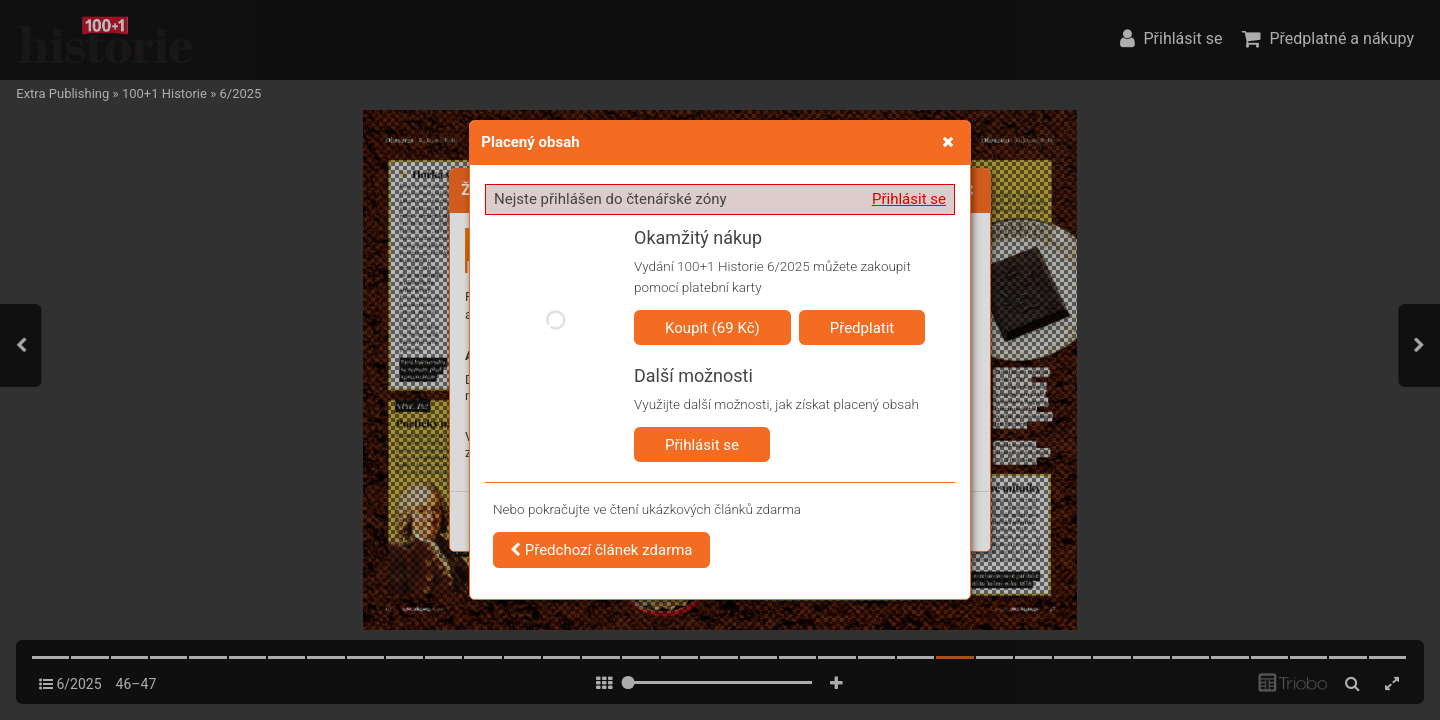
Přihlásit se (909, 199)
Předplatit (862, 328)
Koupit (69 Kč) (712, 328)
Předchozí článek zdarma (601, 550)
